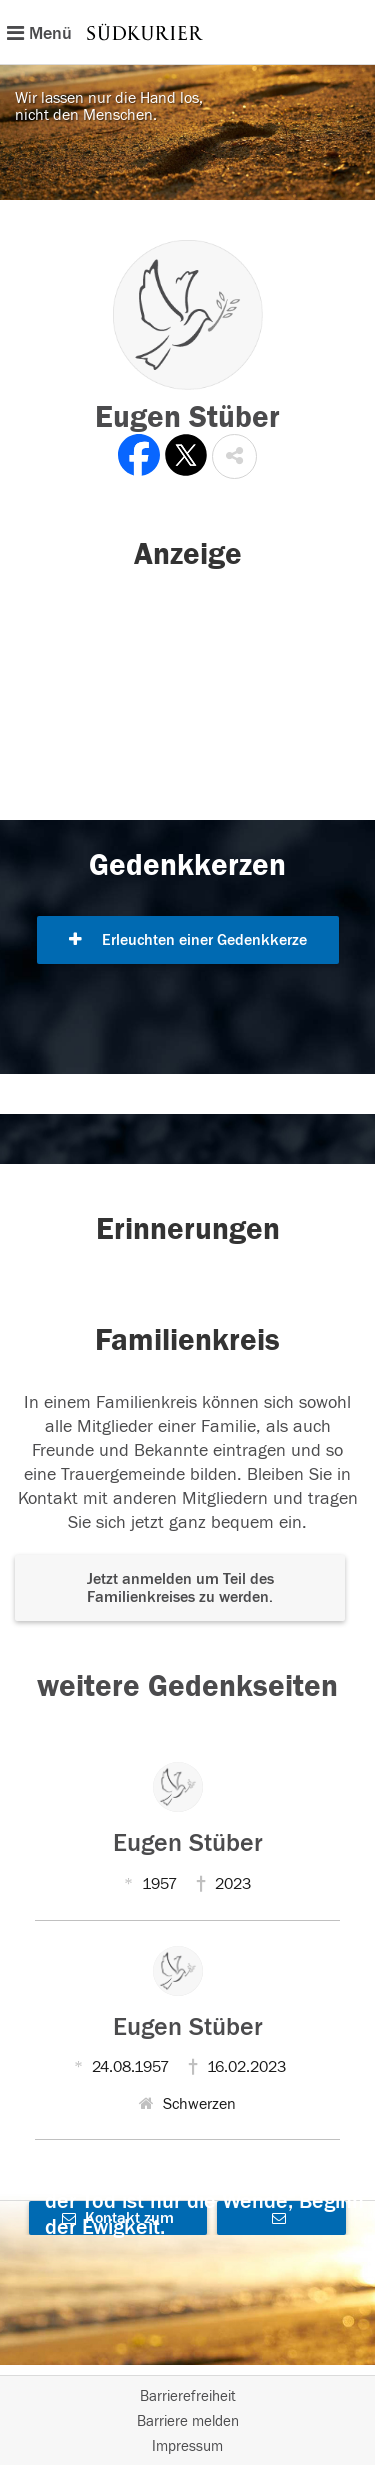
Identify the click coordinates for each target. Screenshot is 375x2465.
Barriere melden (188, 2421)
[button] (234, 456)
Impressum (187, 2446)
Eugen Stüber (188, 1843)
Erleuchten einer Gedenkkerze (188, 940)
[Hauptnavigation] (187, 32)
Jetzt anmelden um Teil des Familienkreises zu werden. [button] (180, 1588)
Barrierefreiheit (188, 2396)
